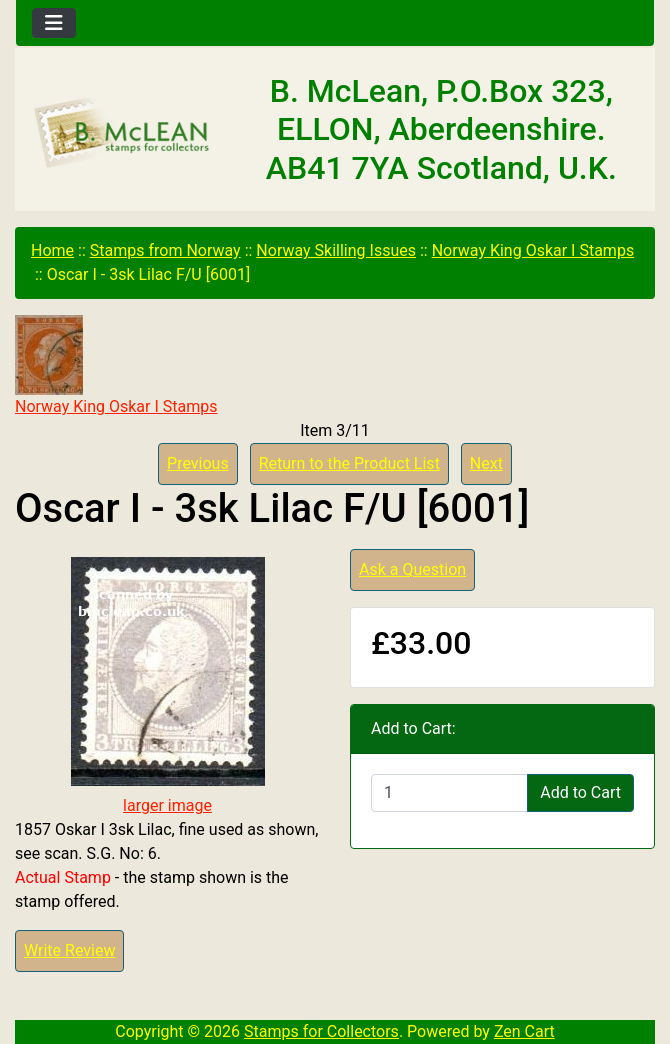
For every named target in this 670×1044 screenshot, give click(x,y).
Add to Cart (580, 792)
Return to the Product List (349, 463)
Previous (198, 463)
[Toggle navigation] (54, 23)
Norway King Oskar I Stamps (533, 250)
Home (52, 250)
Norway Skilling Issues (336, 250)
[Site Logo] (122, 134)
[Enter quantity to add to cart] (449, 793)
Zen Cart (524, 1031)
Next (486, 463)
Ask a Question (412, 569)
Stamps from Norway (165, 250)
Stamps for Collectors (321, 1031)
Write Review (69, 950)
